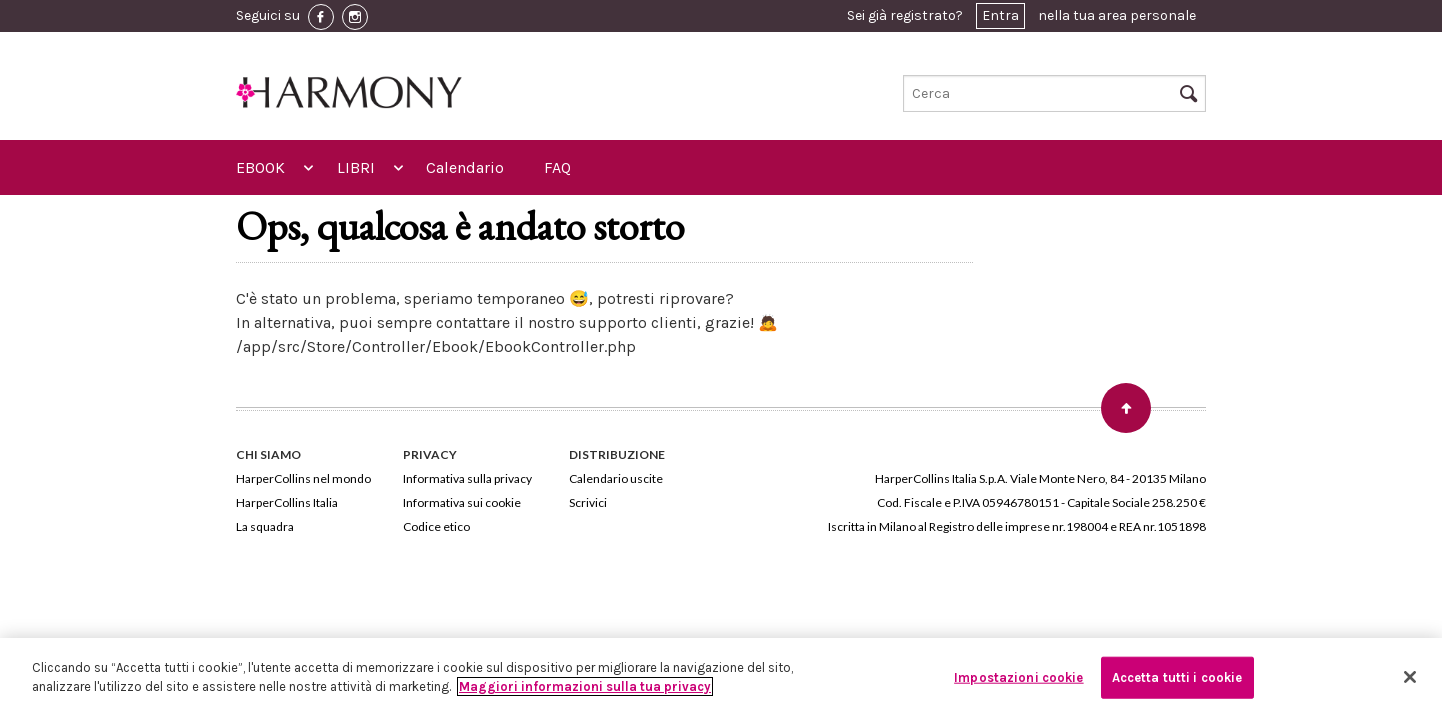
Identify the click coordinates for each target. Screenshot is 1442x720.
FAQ (557, 167)
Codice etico (436, 526)
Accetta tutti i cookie (1177, 677)
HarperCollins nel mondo (303, 478)
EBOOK (260, 167)
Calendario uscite (616, 478)
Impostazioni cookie (1018, 677)
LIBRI (356, 167)
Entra (1000, 15)
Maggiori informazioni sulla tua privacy (585, 686)
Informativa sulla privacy (467, 478)
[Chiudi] (1410, 677)
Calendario (465, 167)
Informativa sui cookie (462, 502)
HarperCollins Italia (287, 502)
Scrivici (588, 502)
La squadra (265, 526)
